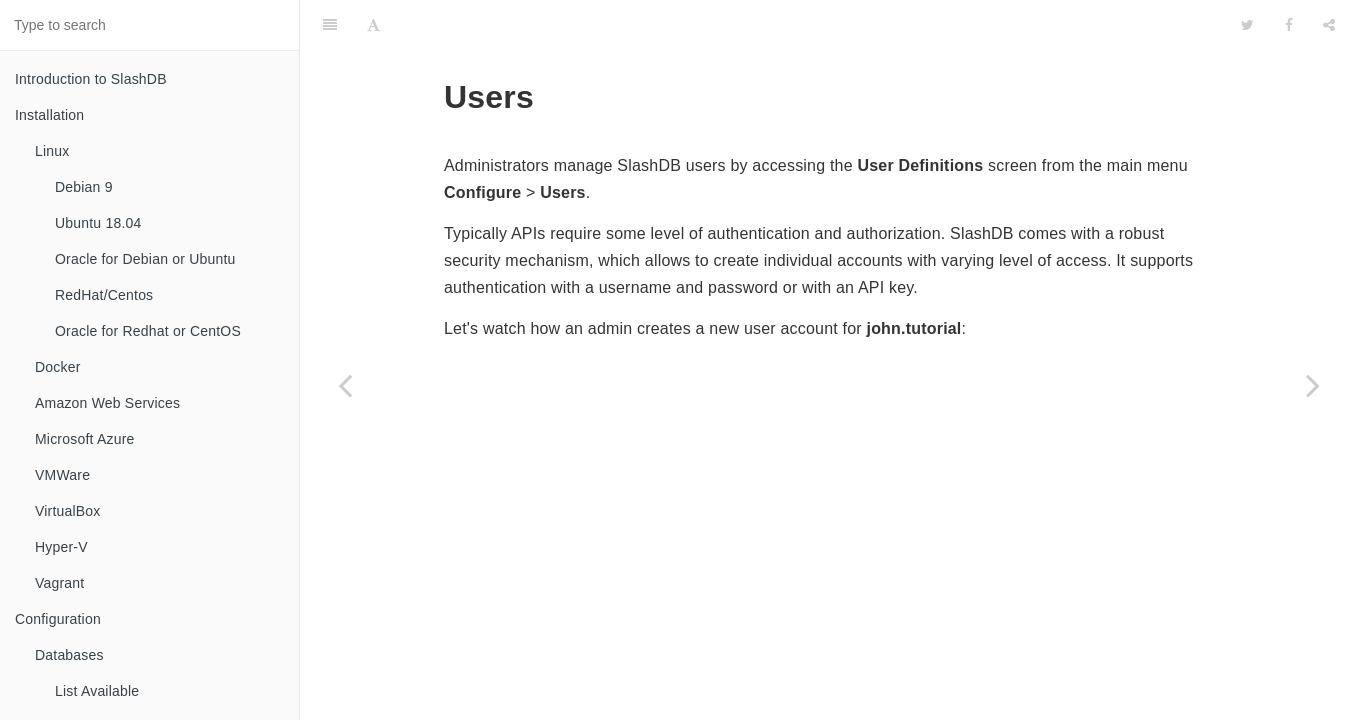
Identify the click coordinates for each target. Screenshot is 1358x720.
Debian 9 (84, 187)
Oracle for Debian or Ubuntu (145, 259)
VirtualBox (68, 511)
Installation (49, 115)
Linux (52, 151)
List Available (97, 691)
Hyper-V (61, 547)
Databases (69, 655)
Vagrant (59, 583)
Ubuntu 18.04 (98, 223)
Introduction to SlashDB (91, 79)
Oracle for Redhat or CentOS (148, 331)
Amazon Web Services (107, 403)
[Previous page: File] (345, 385)
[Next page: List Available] (1313, 385)
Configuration (58, 619)
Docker (58, 367)
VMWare (62, 475)
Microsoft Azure (84, 439)
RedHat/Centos (104, 295)
